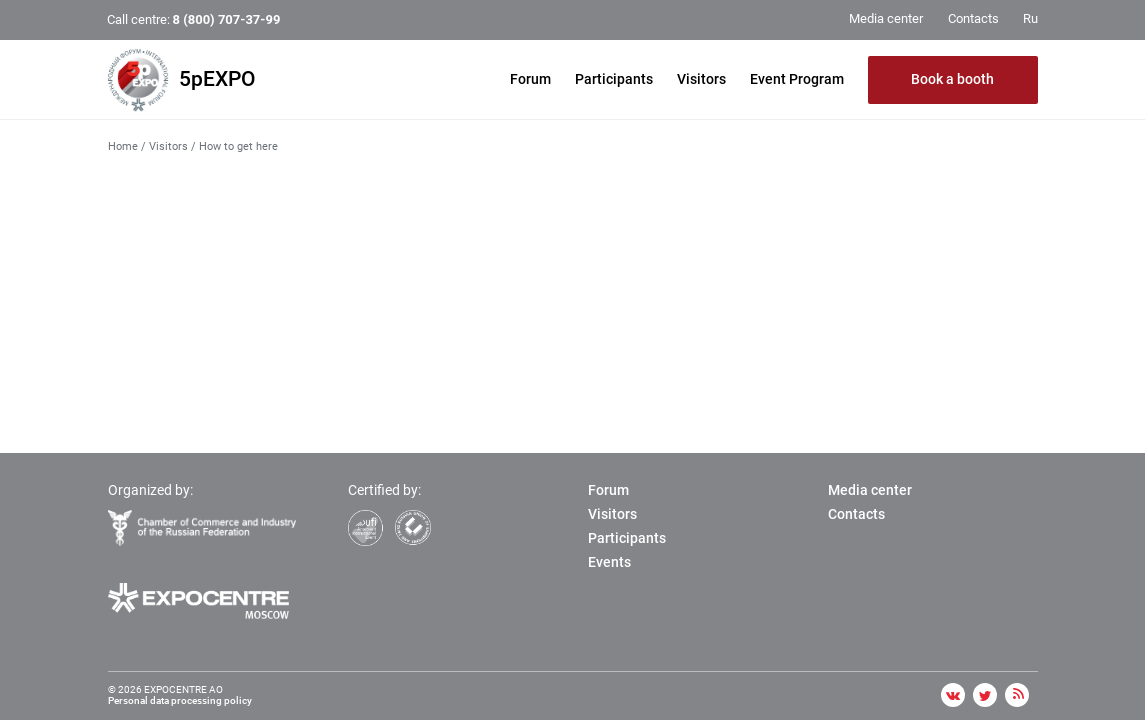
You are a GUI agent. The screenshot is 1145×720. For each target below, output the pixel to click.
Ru (1030, 18)
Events (609, 562)
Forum (530, 79)
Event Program (797, 79)
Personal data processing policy (180, 700)
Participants (614, 79)
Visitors (701, 79)
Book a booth (952, 79)
